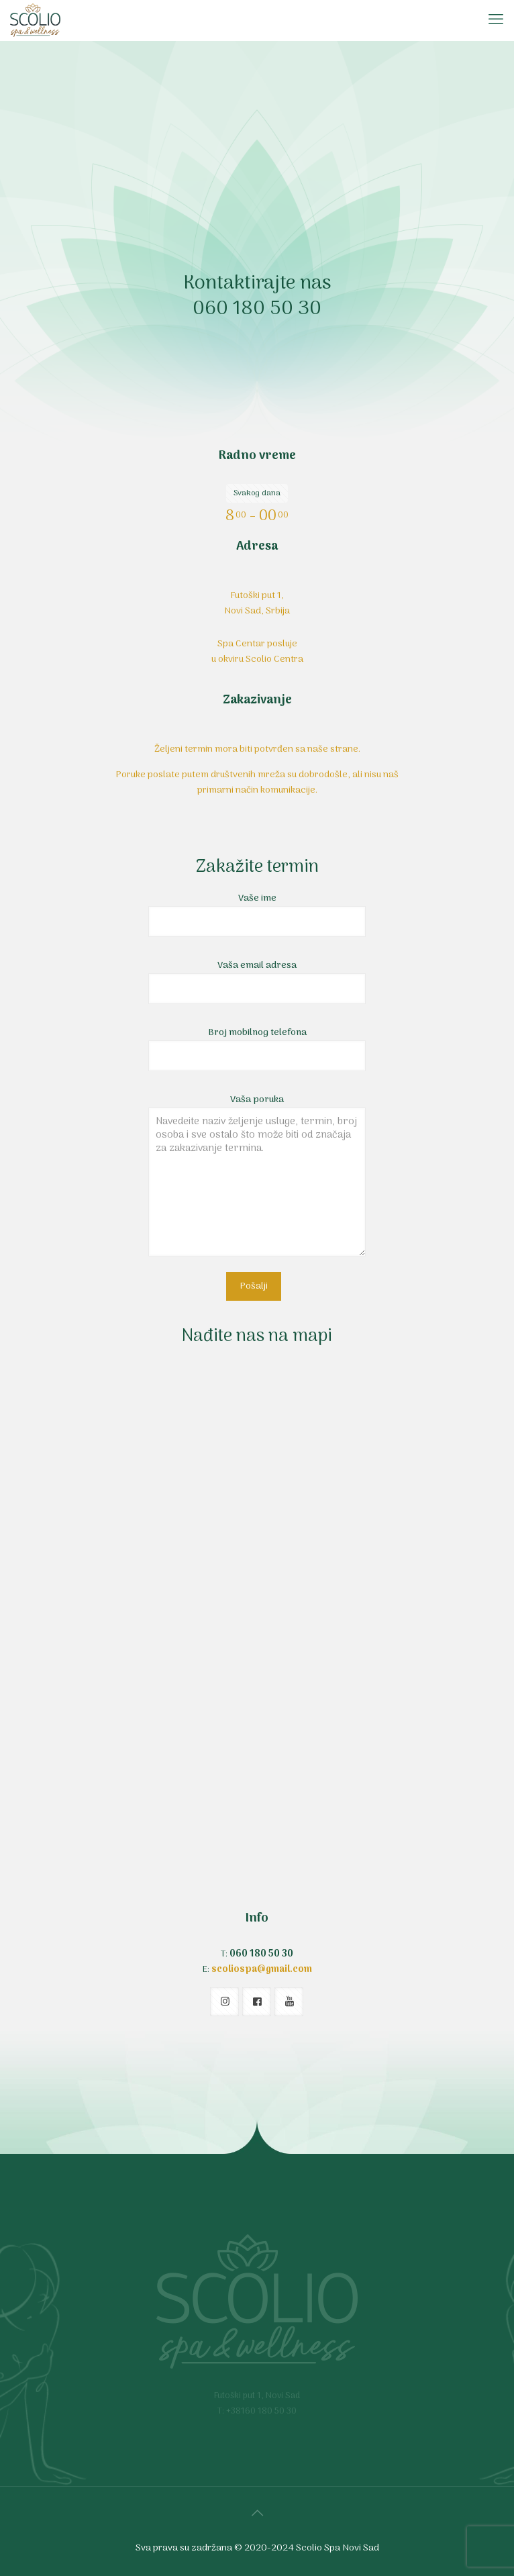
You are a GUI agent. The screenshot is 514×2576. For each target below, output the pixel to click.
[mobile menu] (495, 20)
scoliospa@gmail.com (261, 1969)
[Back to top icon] (257, 2514)
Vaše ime (257, 914)
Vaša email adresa (257, 981)
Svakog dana (257, 493)
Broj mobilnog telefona (257, 1048)
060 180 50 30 (257, 309)
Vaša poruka (257, 1174)
